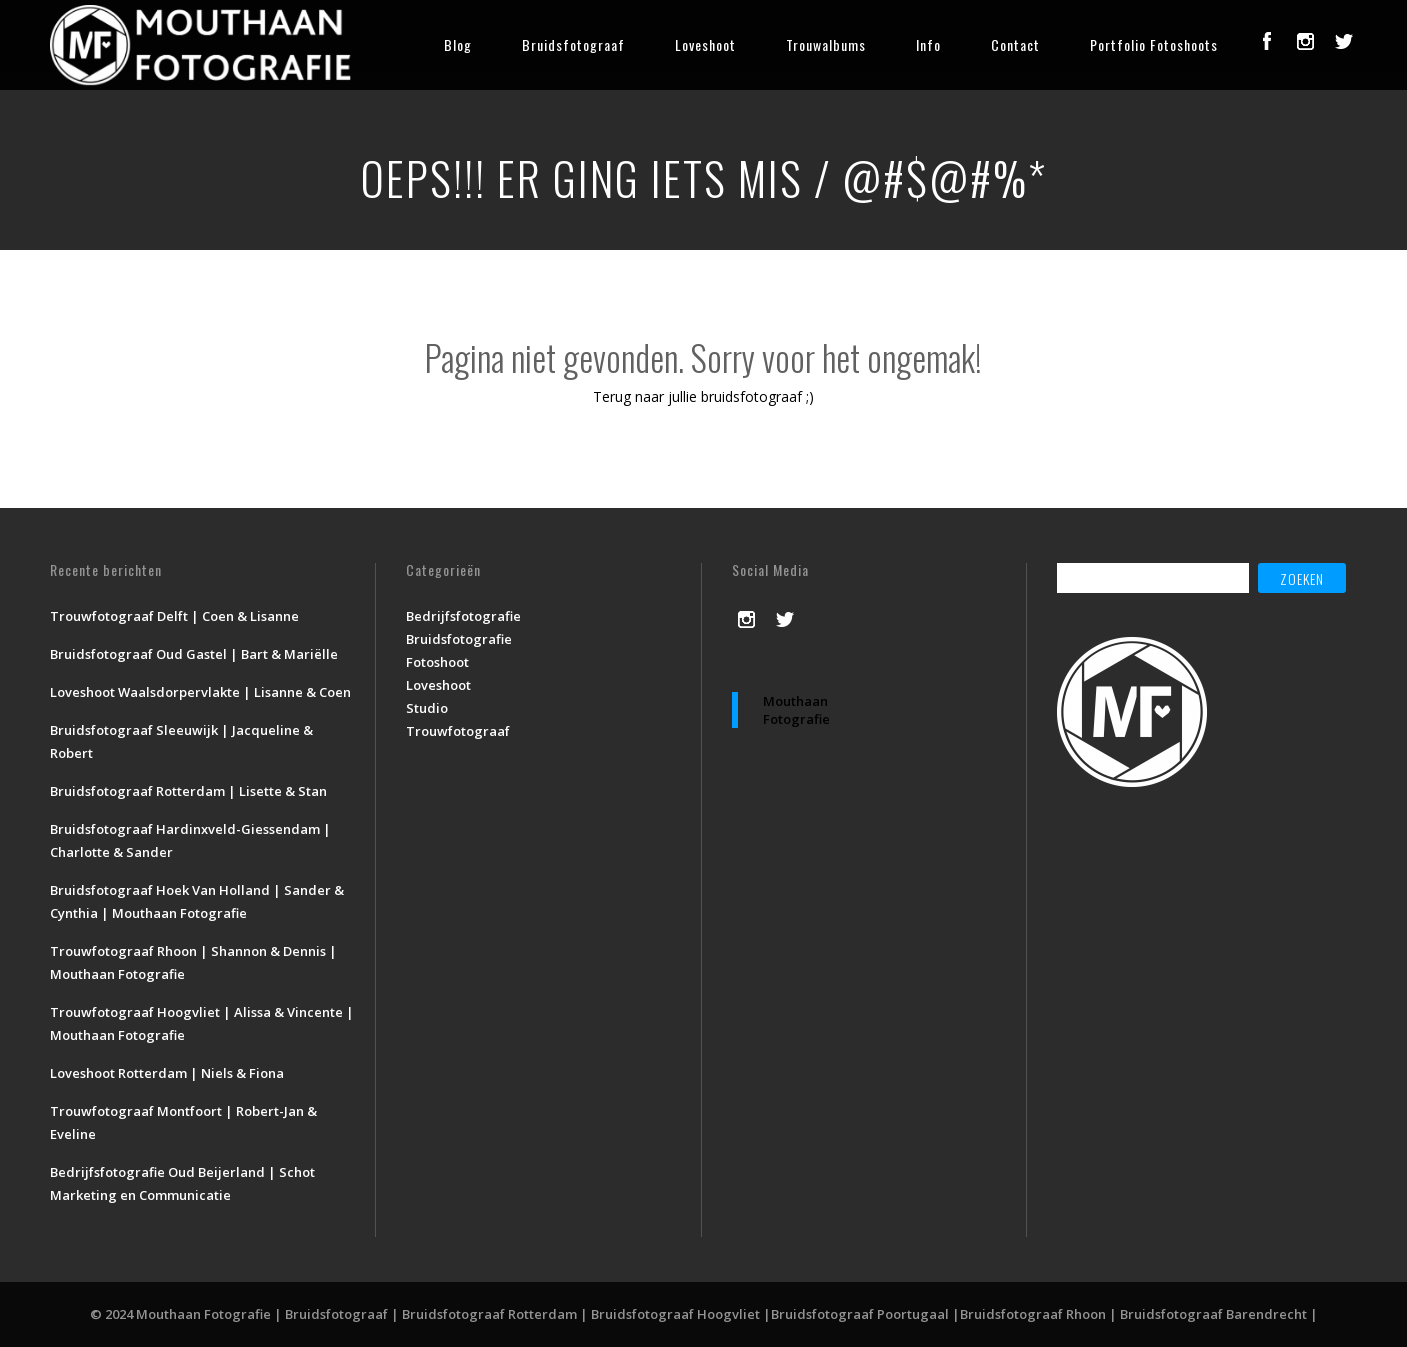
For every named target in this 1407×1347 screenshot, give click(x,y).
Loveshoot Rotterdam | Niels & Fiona (167, 1073)
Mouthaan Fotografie (796, 710)
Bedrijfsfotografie (463, 616)
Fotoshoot (437, 662)
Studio (427, 708)
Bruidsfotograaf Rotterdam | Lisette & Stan (188, 791)
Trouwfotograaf (458, 731)
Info (928, 44)
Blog (458, 44)
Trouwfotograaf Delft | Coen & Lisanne (174, 616)
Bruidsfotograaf (573, 44)
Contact (1015, 44)
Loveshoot (705, 44)
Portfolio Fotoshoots (1154, 44)
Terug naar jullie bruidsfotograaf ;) (703, 396)
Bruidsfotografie (459, 639)
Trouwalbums (826, 44)
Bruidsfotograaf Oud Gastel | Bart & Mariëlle (194, 654)
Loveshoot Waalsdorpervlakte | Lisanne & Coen (200, 692)
